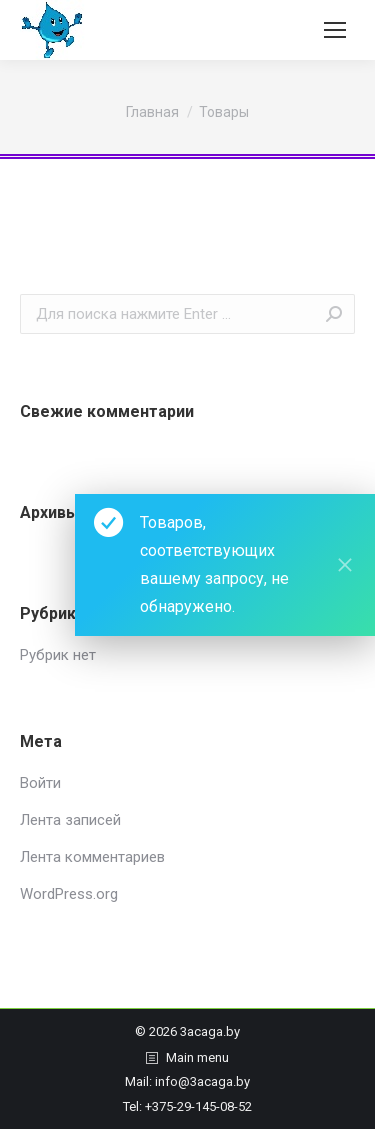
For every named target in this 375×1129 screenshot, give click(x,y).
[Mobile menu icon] (335, 30)
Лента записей (70, 820)
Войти (40, 783)
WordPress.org (69, 894)
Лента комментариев (92, 857)
